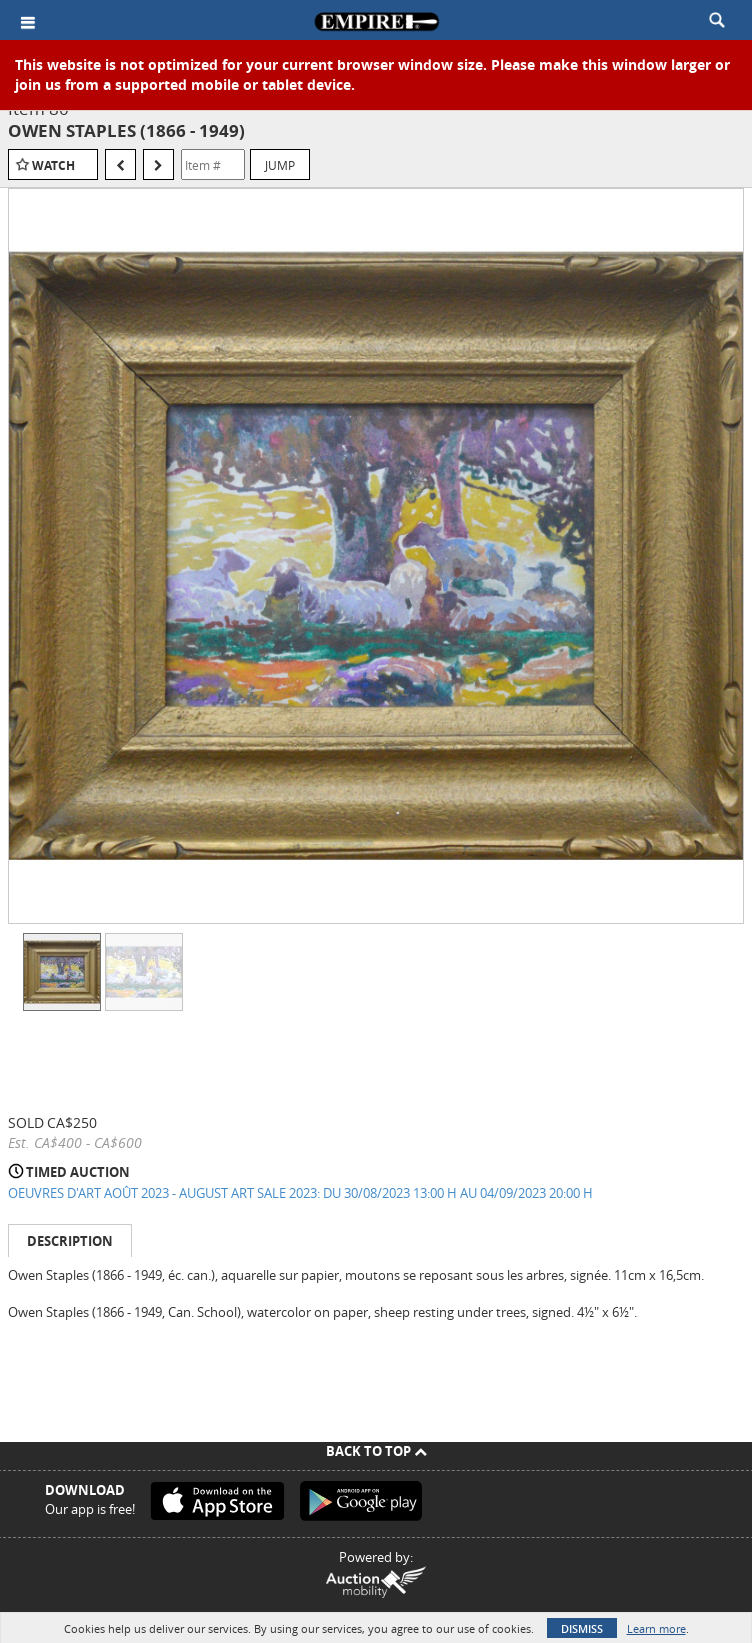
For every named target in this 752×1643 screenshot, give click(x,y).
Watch (53, 165)
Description (70, 1241)
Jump (280, 165)
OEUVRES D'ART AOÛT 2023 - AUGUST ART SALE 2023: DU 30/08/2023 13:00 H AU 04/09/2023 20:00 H (300, 1193)
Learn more (656, 1628)
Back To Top (376, 1451)
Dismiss (582, 1628)
